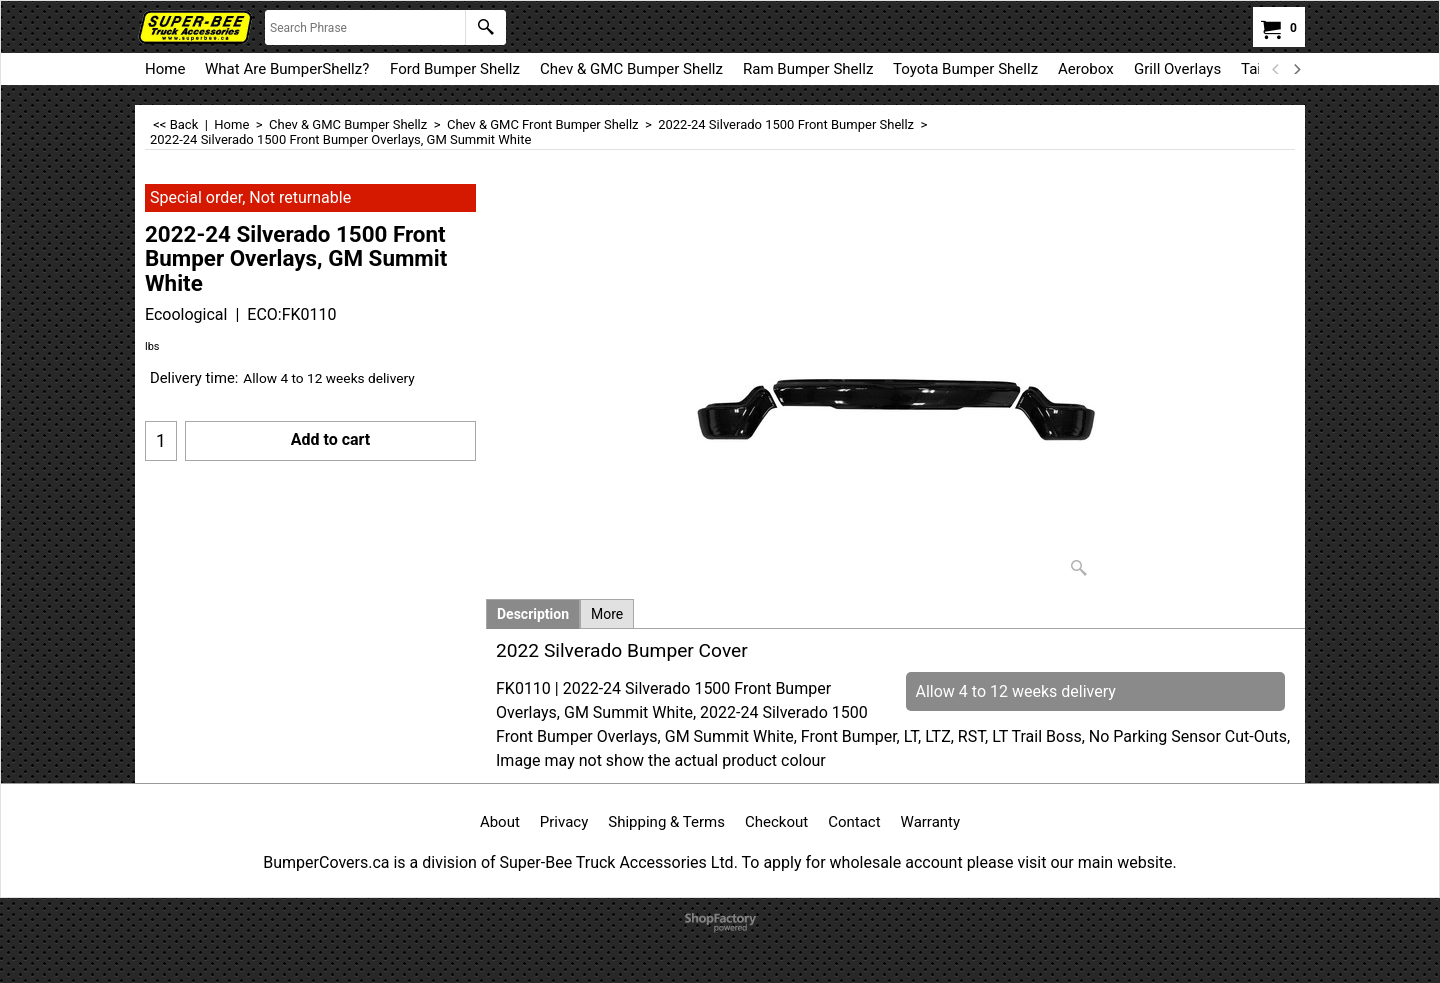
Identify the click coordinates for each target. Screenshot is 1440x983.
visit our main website (1094, 862)
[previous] (1276, 69)
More (607, 614)
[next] (1296, 69)
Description (533, 614)
